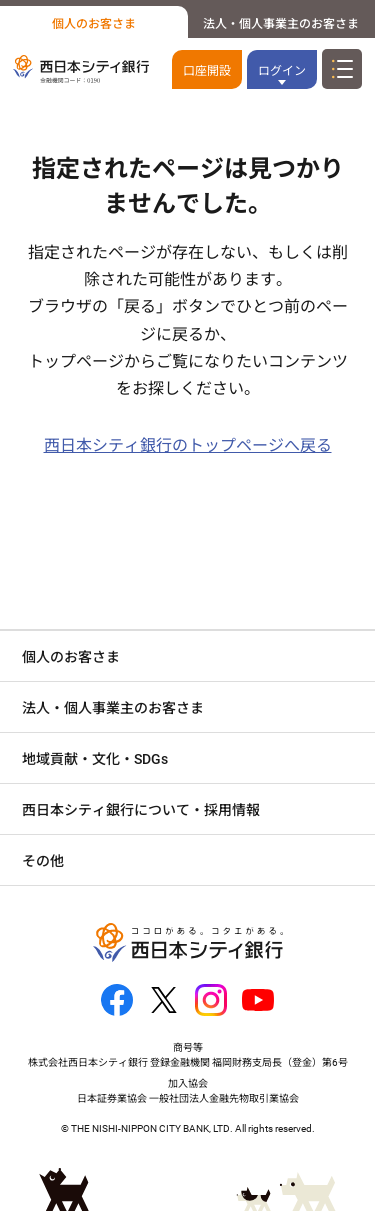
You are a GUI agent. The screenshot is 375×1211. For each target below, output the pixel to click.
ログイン (282, 71)
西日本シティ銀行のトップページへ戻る (188, 445)
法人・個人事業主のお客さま (281, 24)
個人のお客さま (94, 24)
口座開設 (207, 71)
